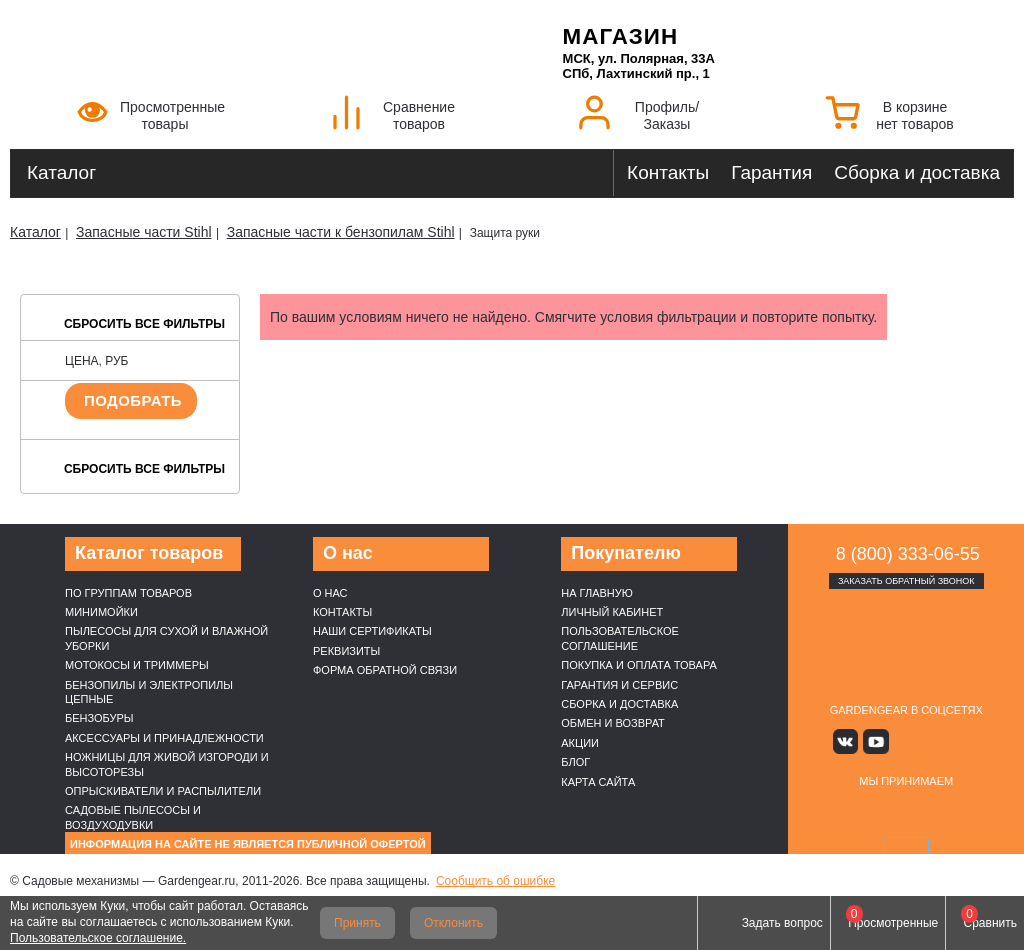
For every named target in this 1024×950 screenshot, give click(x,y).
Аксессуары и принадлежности (164, 738)
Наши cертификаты (372, 631)
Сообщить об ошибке (495, 881)
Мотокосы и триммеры (137, 665)
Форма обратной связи (385, 670)
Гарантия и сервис (619, 685)
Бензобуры (99, 718)
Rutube (935, 741)
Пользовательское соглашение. (98, 938)
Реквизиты (346, 651)
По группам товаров (128, 593)
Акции (580, 743)
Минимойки (101, 612)
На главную (597, 593)
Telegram (964, 741)
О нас (330, 593)
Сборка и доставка (917, 172)
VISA (836, 813)
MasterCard (883, 813)
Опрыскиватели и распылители (163, 791)
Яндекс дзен (906, 741)
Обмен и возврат (613, 723)
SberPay (906, 852)
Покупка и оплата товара (639, 665)
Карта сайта (598, 782)
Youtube (876, 741)
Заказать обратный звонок (906, 581)
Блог (575, 762)
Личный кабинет (612, 612)
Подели (954, 813)
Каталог (61, 172)
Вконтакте (847, 741)
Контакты (668, 172)
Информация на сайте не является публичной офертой (248, 844)
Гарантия (771, 172)
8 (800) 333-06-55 (908, 554)
